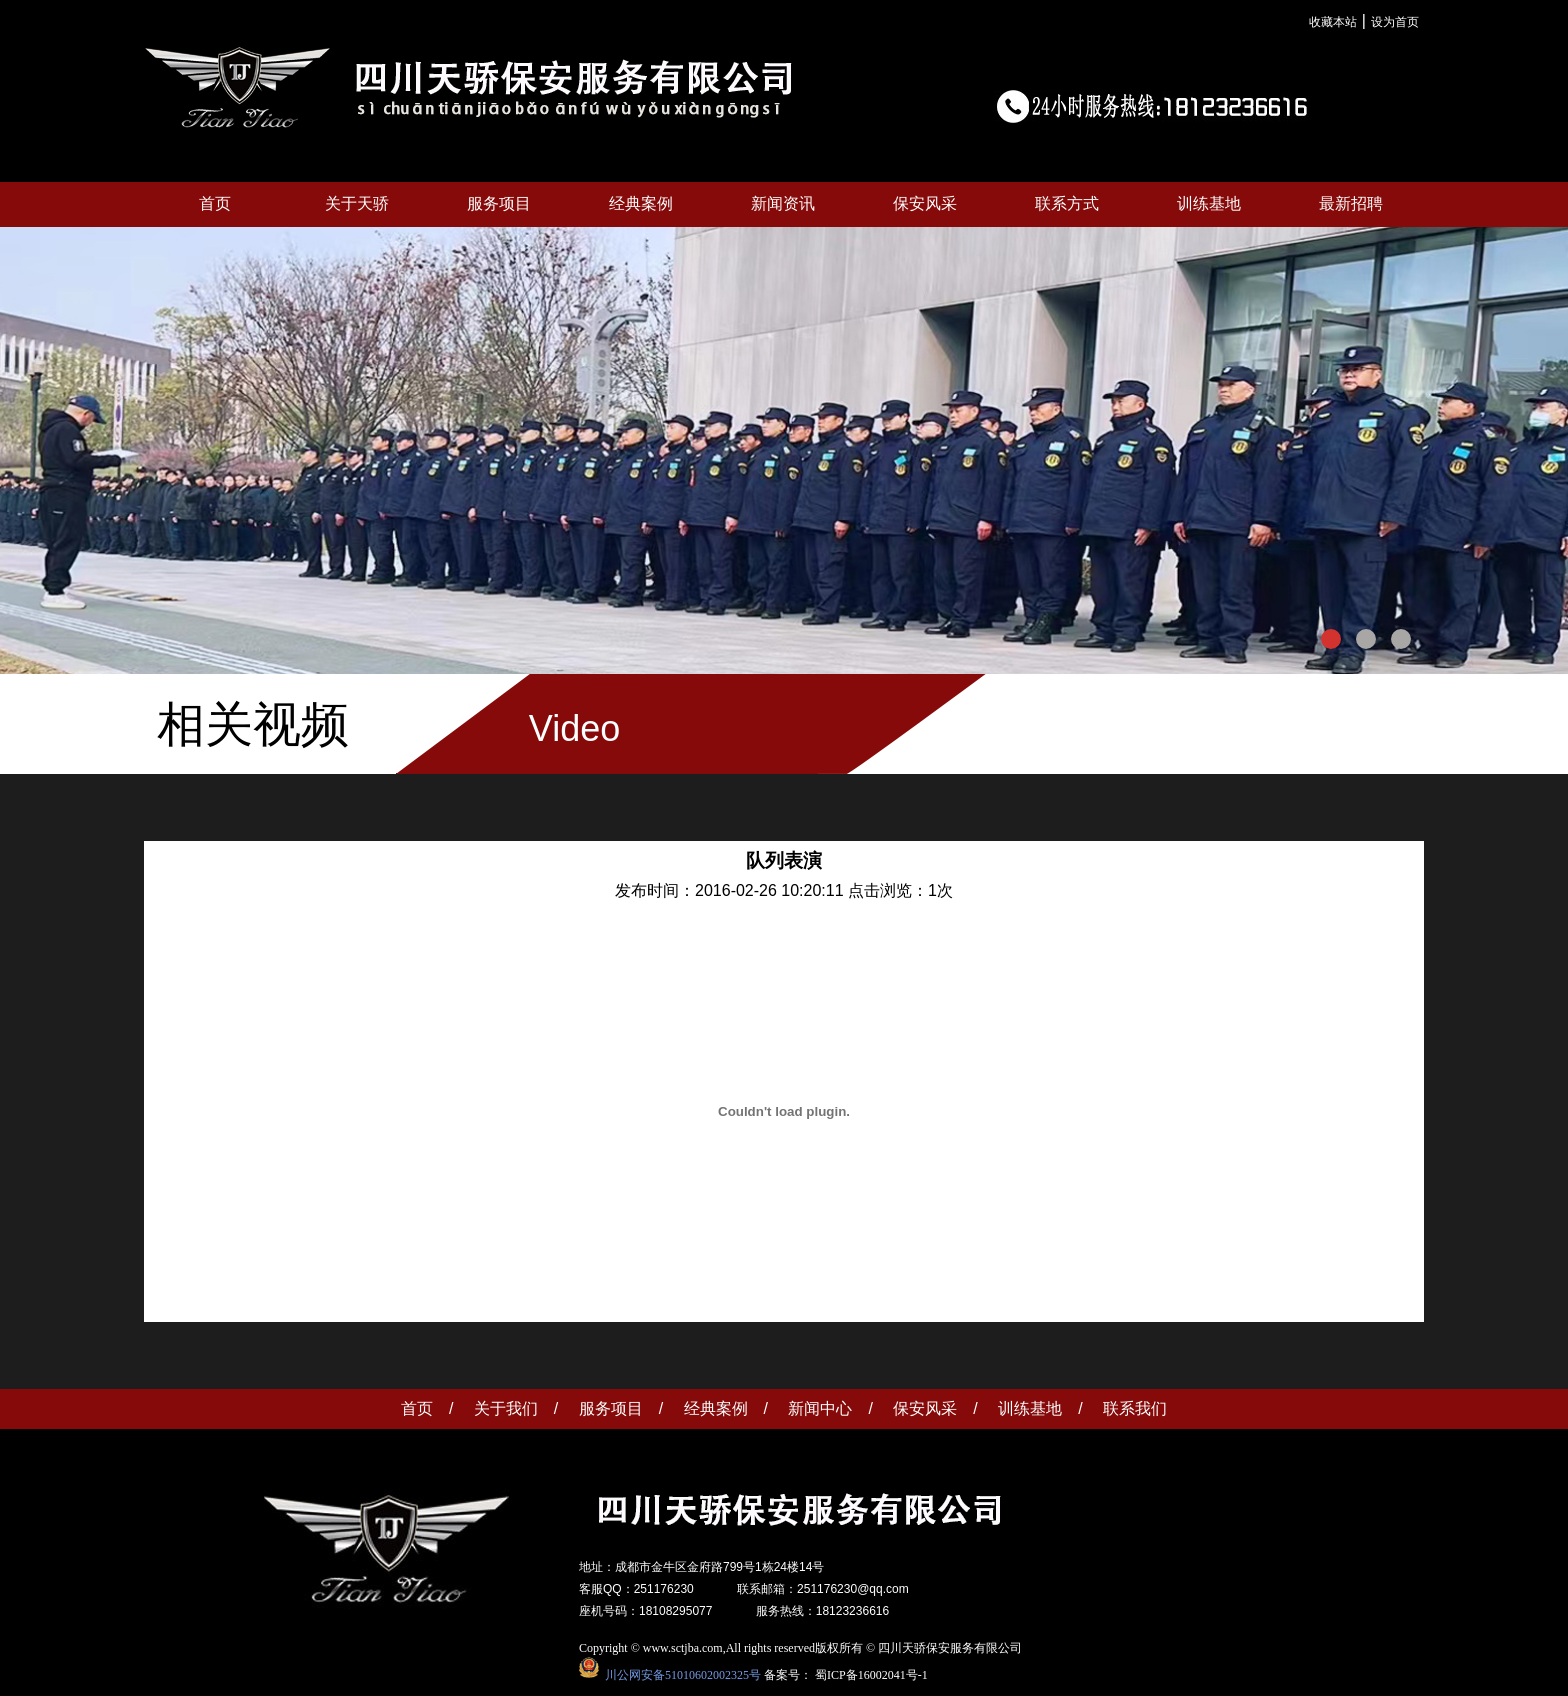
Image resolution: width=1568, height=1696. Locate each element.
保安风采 (925, 203)
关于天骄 (357, 203)
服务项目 (499, 203)
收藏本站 (1333, 22)
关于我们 (506, 1408)
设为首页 (1395, 22)
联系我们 (1135, 1408)
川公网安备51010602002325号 (680, 1674)
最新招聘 (1351, 203)
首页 (215, 203)
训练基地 (1209, 203)
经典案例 (641, 203)
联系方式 (1067, 203)
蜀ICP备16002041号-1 (871, 1674)
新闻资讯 (783, 203)
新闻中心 (820, 1408)
